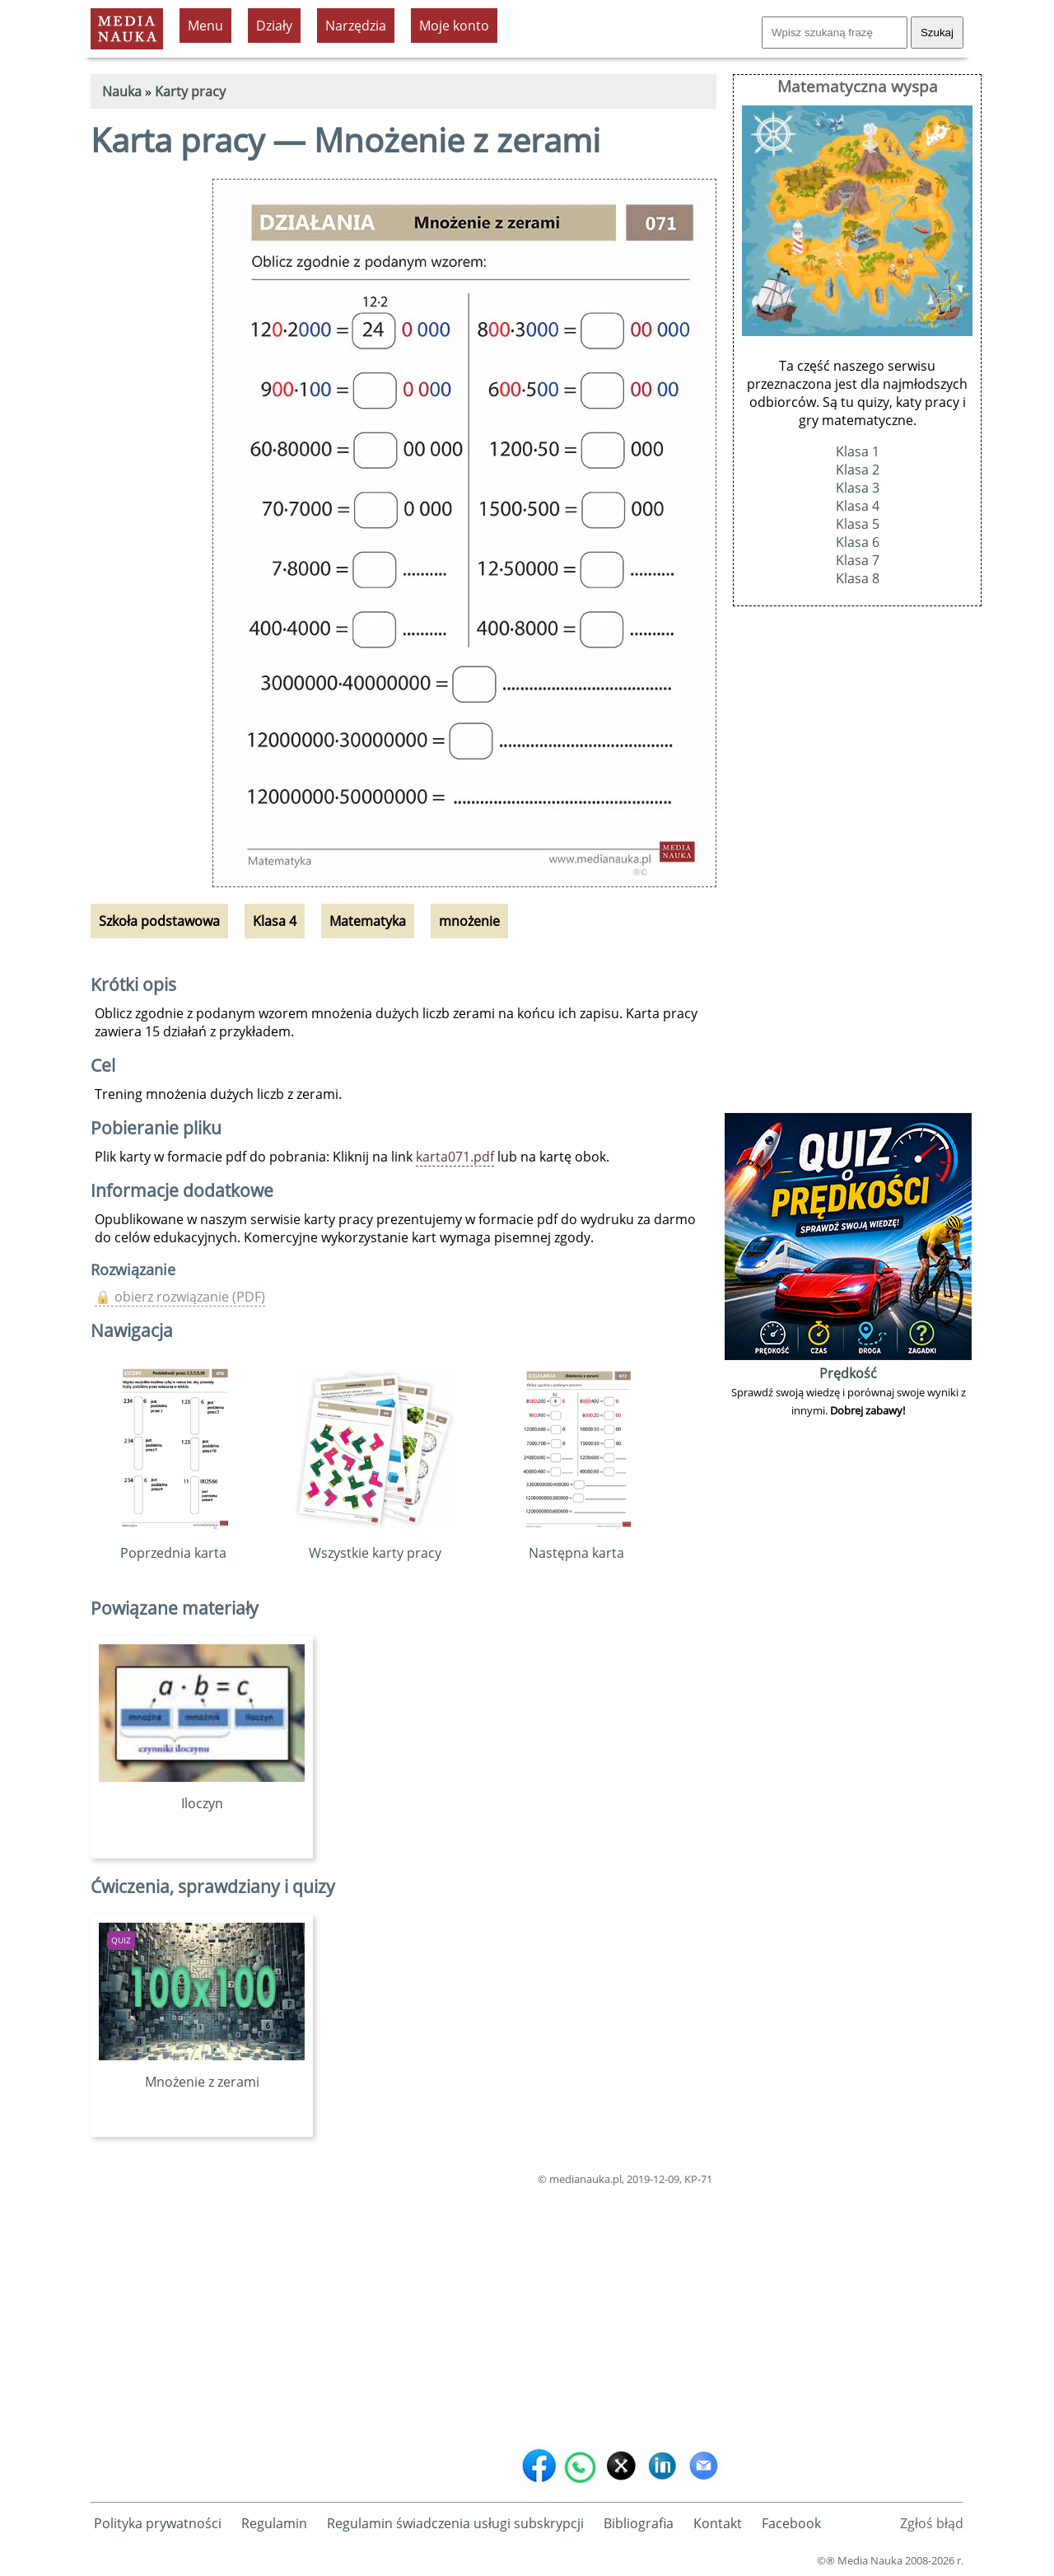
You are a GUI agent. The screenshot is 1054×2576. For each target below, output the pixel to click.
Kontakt (717, 2523)
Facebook (791, 2523)
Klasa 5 (857, 524)
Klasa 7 (857, 560)
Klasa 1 (857, 451)
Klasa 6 (857, 542)
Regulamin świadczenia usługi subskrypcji (455, 2523)
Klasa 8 (857, 578)
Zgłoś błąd (931, 2523)
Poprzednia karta (173, 1544)
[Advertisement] (403, 2312)
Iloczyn (202, 1794)
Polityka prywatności (158, 2523)
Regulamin (274, 2523)
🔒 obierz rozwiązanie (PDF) (180, 1297)
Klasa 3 (857, 488)
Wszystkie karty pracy (374, 1544)
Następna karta (577, 1544)
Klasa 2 (857, 470)
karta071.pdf (455, 1157)
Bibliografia (639, 2523)
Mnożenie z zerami (202, 2073)
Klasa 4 (857, 506)
